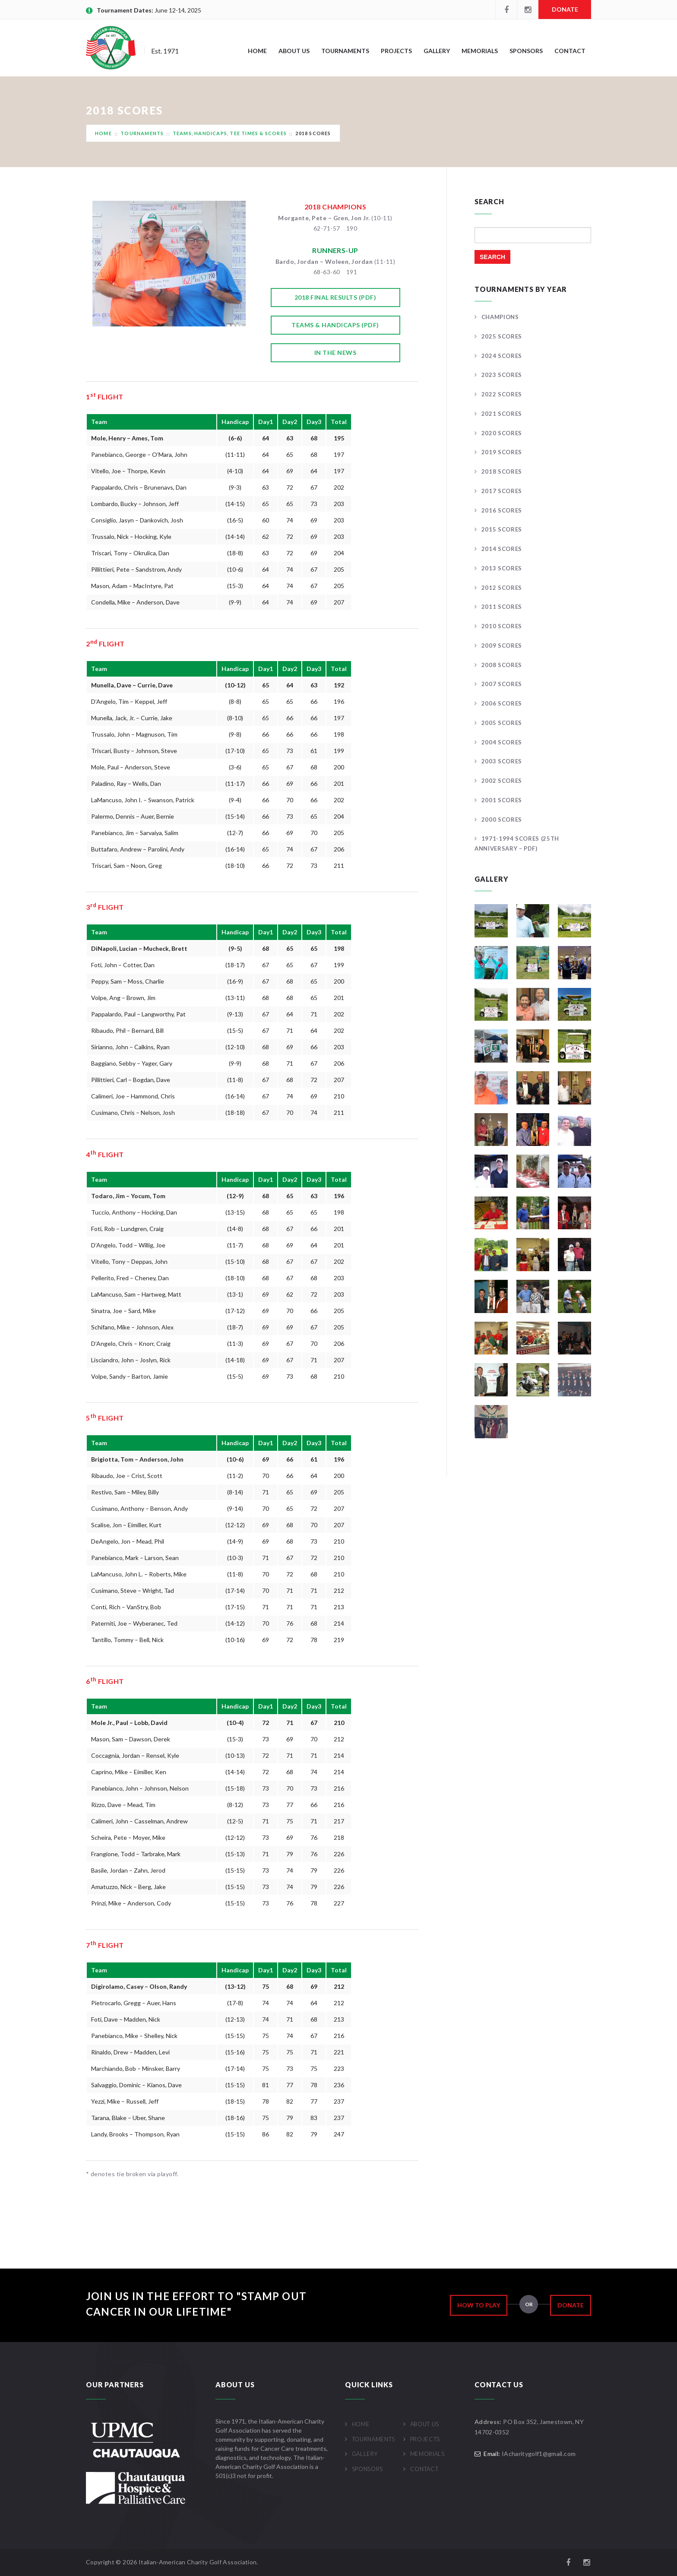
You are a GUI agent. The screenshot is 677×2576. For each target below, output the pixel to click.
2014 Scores (501, 548)
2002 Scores (501, 780)
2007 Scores (501, 683)
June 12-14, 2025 (178, 10)
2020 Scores (501, 433)
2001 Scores (501, 800)
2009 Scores (501, 645)
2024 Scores (501, 355)
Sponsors (526, 50)
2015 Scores (501, 529)
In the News (335, 352)
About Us (294, 50)
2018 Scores (501, 471)
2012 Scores (501, 587)
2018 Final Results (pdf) (335, 297)
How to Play (478, 2305)
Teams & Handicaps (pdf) (335, 325)
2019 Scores (501, 452)
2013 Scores (501, 568)
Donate (565, 9)
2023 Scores (501, 374)
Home (257, 50)
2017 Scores (501, 490)
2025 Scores (501, 336)
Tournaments (345, 50)
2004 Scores (501, 742)
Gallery (437, 50)
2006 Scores (501, 703)
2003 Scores (501, 761)
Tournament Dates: (126, 10)
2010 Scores (501, 626)
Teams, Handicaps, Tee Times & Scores (230, 133)
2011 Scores (501, 606)
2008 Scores (501, 664)
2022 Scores (501, 394)
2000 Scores (501, 819)
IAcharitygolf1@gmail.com (539, 2453)
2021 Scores (501, 413)
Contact (569, 50)
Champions (500, 316)
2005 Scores (501, 722)
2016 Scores (501, 510)
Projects (396, 50)
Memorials (480, 50)
